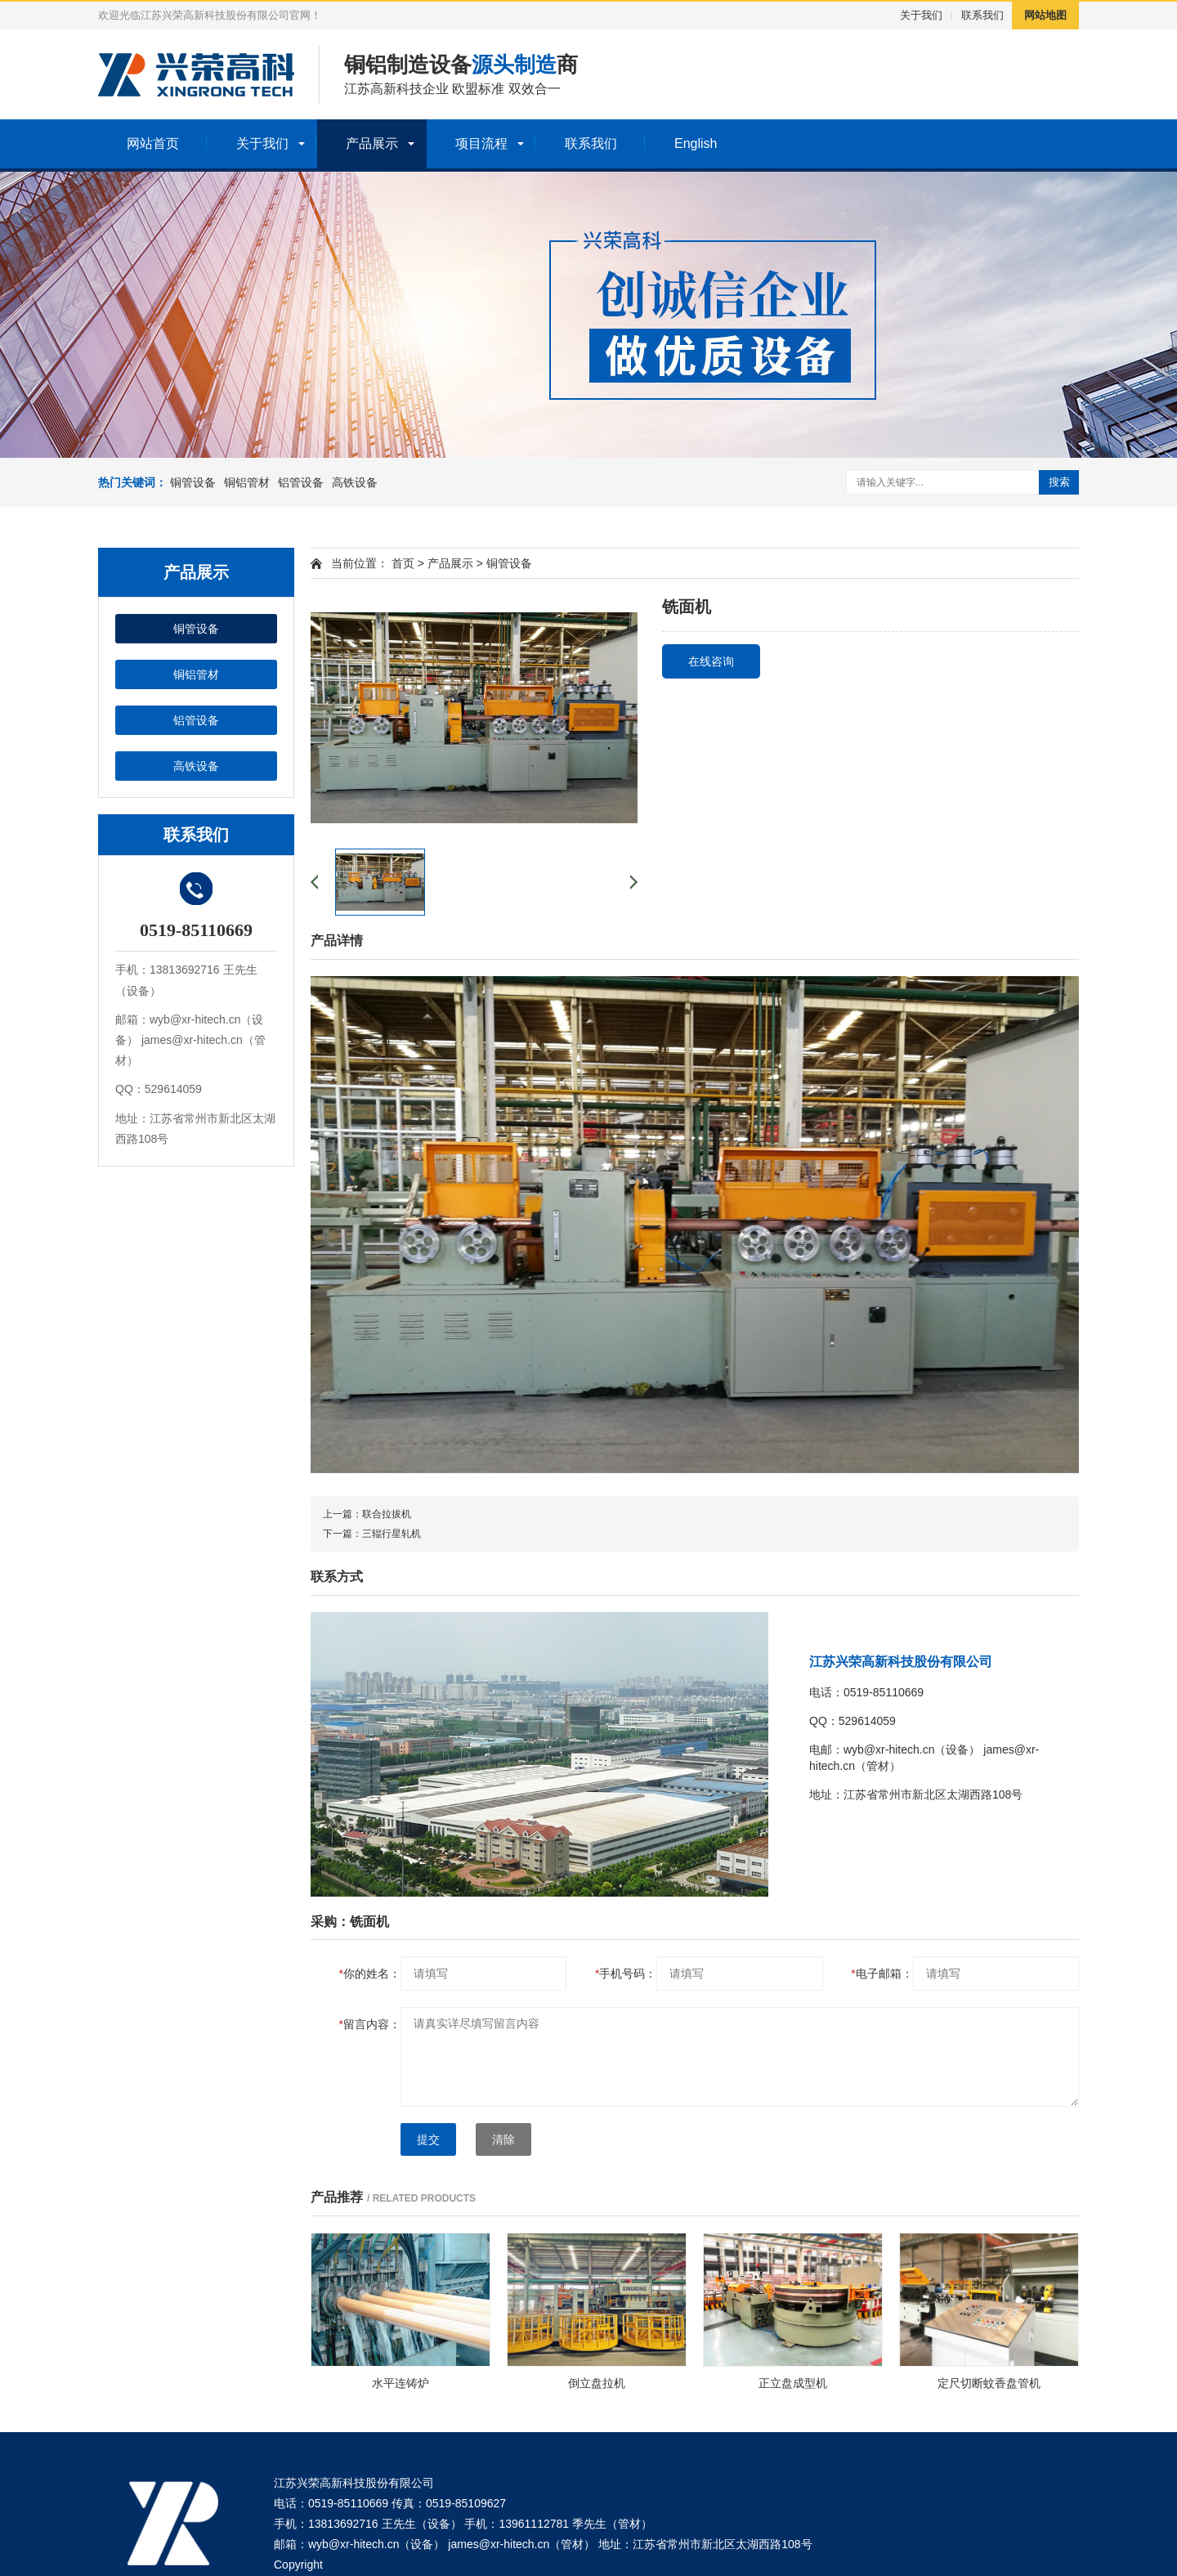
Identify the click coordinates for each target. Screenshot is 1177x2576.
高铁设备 (355, 482)
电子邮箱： (881, 1973)
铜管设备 (193, 482)
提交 (428, 2139)
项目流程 (481, 143)
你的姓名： (370, 1973)
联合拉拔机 (386, 1514)
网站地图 (1045, 15)
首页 (403, 563)
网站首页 (153, 143)
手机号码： (625, 1973)
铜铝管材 (247, 482)
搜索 (1059, 482)
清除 (503, 2139)
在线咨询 (711, 661)
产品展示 (372, 143)
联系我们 (982, 15)
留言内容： (370, 2024)
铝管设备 (301, 482)
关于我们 (921, 15)
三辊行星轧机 (391, 1533)
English (695, 143)
